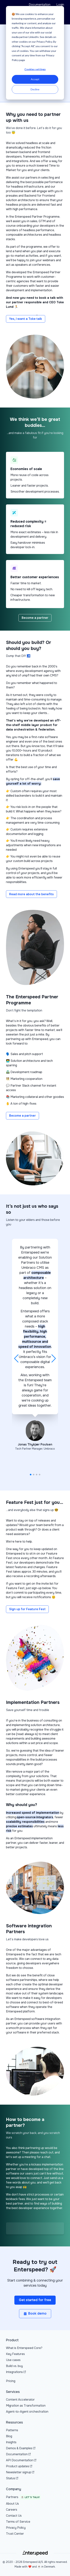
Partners (23, 2497)
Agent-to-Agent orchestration (27, 2412)
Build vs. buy (14, 2366)
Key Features (15, 2354)
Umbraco (49, 1448)
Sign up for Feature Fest (27, 1609)
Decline (35, 89)
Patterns (12, 2430)
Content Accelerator (20, 2400)
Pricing (10, 2381)
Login (60, 5)
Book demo (35, 2313)
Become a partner (35, 618)
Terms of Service (18, 2522)
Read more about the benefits (31, 894)
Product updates (19, 2466)
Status (12, 2478)
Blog (9, 2436)
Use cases (13, 2360)
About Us (12, 2504)
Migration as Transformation (26, 2406)
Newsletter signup (20, 2472)
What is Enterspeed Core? (24, 2348)
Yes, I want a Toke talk (25, 319)
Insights (11, 2442)
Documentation (39, 5)
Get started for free (35, 2300)
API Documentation (21, 2460)
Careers (11, 2510)
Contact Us (14, 2516)
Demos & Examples (20, 2448)
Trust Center (15, 2534)
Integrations (16, 2372)
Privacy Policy (16, 2528)
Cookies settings (35, 69)
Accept (35, 79)
